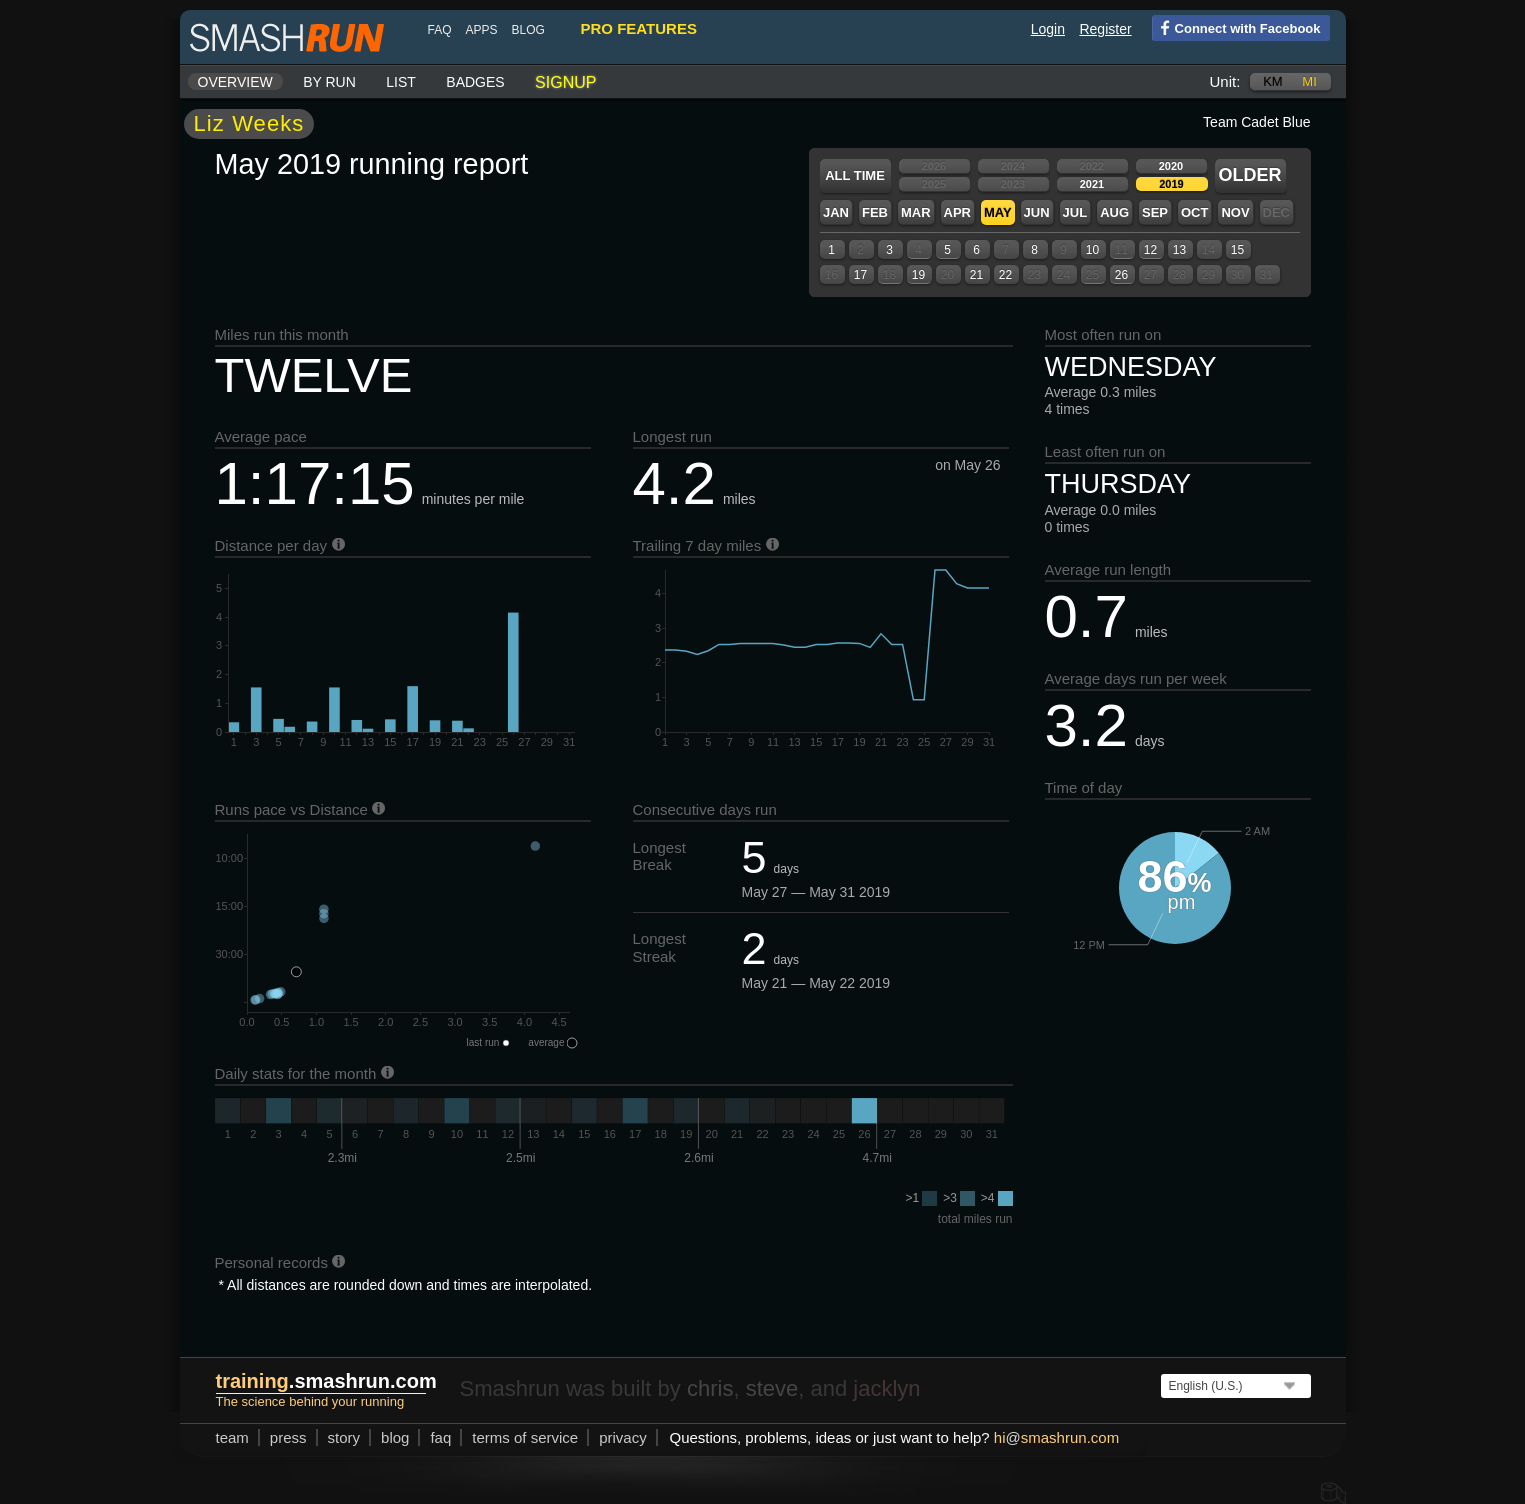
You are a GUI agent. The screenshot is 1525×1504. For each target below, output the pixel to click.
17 (860, 275)
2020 (1171, 166)
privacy (623, 1437)
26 (1121, 275)
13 (1179, 250)
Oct (1194, 212)
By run (329, 82)
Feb (875, 212)
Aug (1114, 212)
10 (1092, 250)
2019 (1171, 184)
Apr (957, 212)
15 (1237, 250)
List (401, 82)
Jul (1075, 212)
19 (918, 275)
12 (1150, 250)
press (288, 1437)
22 (1005, 275)
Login (1048, 29)
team (232, 1437)
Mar (916, 212)
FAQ (440, 30)
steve (772, 1388)
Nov (1235, 212)
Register (1105, 29)
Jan (836, 212)
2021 (1092, 184)
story (344, 1437)
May (998, 212)
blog (528, 30)
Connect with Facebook (1236, 27)
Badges (475, 82)
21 (976, 275)
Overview (235, 82)
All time (855, 175)
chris (710, 1388)
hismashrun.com (1056, 1437)
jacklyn (886, 1388)
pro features (639, 28)
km (1273, 81)
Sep (1155, 212)
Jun (1037, 212)
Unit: (1225, 81)
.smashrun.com (326, 1381)
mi (1309, 81)
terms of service (525, 1437)
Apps (482, 30)
